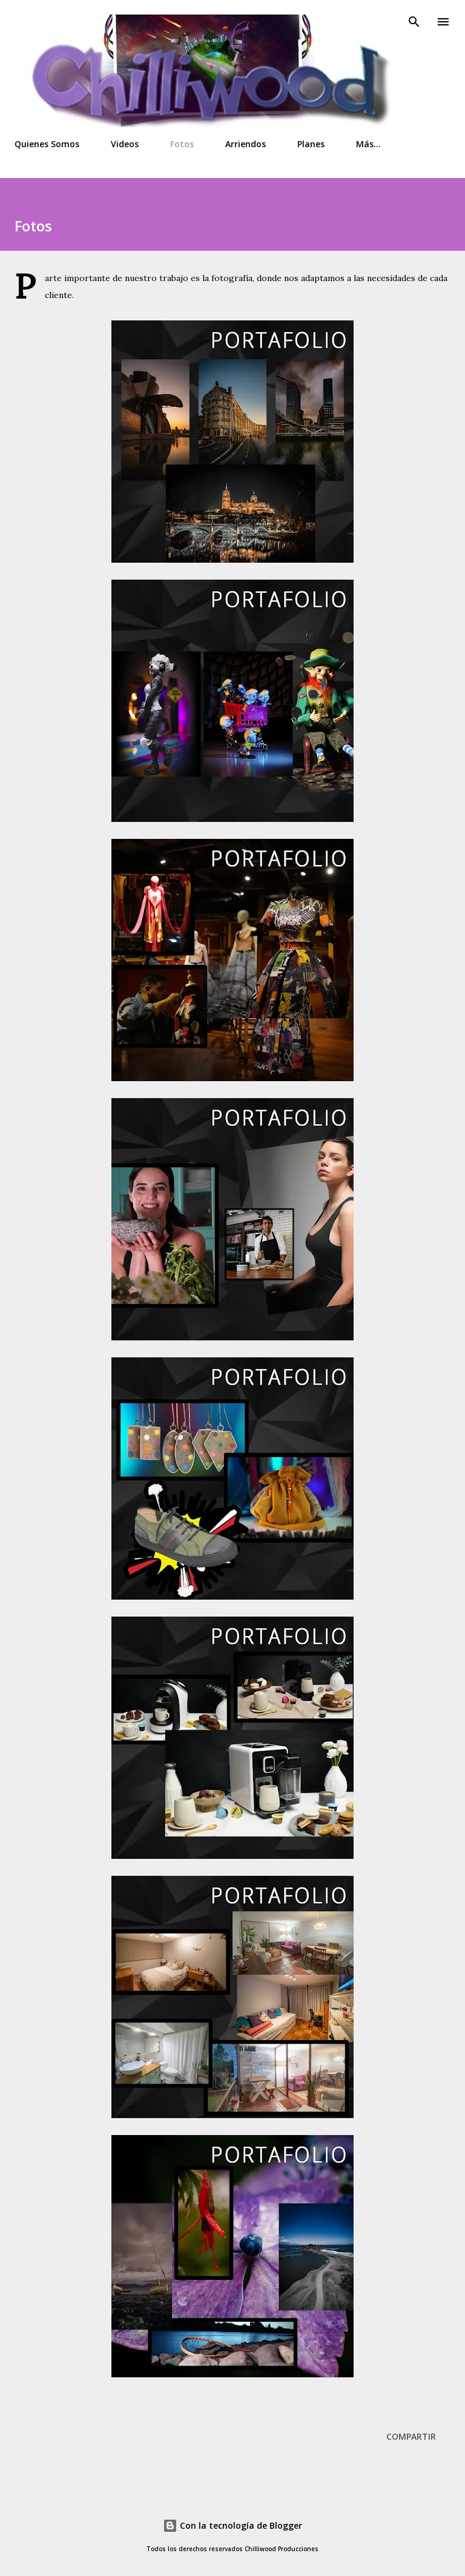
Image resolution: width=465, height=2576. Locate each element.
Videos (125, 144)
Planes (311, 144)
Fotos (182, 144)
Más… (368, 144)
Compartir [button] (411, 2436)
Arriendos (245, 144)
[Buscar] (414, 22)
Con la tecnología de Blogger (232, 2525)
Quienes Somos (47, 144)
